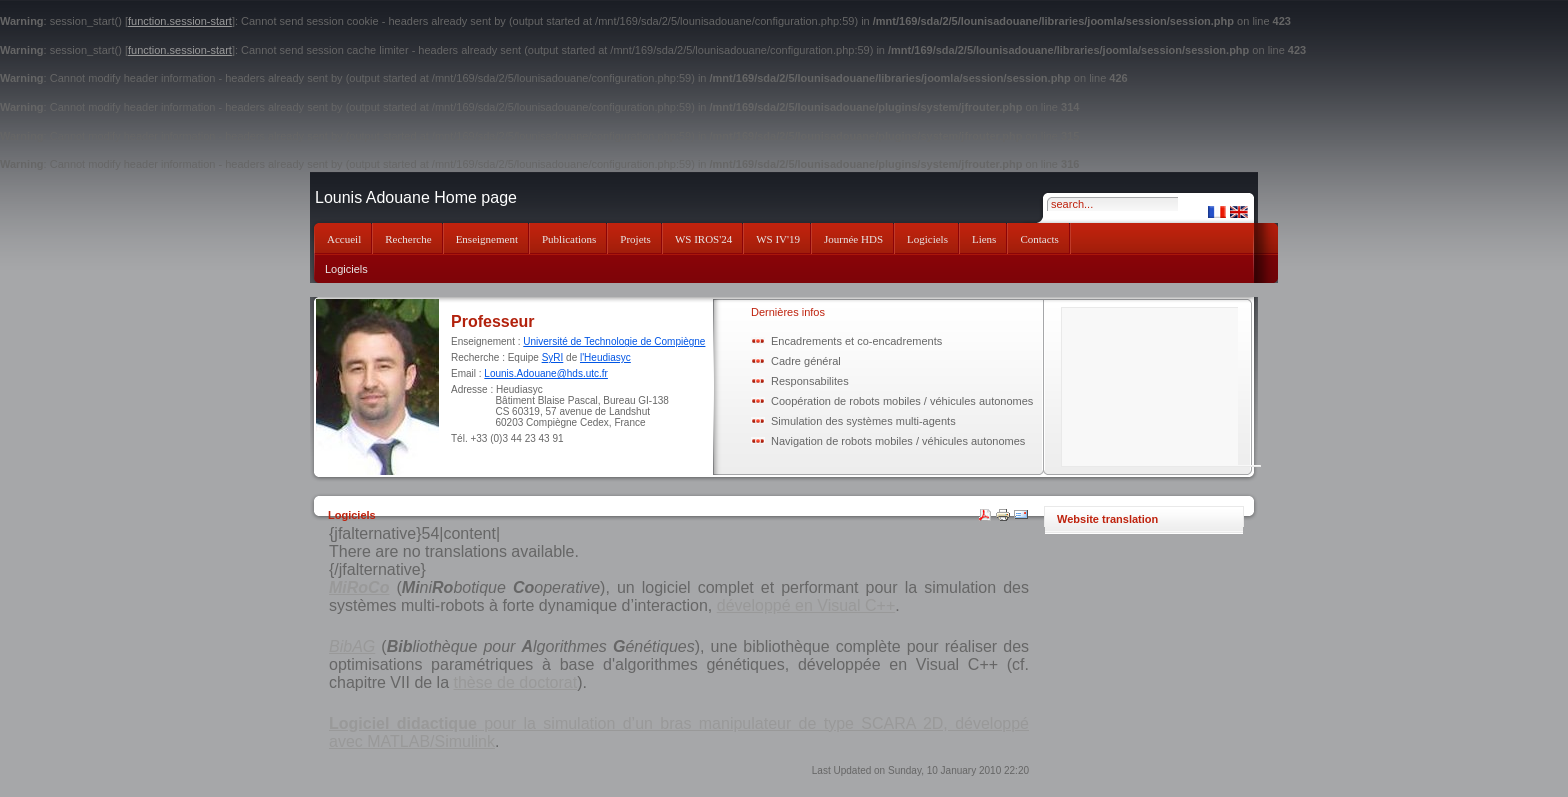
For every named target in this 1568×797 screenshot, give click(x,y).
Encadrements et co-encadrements (856, 341)
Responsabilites (810, 381)
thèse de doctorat (516, 682)
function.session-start (180, 21)
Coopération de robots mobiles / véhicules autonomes (902, 401)
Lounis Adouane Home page (416, 197)
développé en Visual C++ (806, 605)
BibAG (352, 646)
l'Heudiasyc (605, 357)
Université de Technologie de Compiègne (614, 341)
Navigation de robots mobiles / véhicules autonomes (898, 441)
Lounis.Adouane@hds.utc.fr (546, 373)
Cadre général (806, 361)
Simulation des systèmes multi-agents (863, 421)
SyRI (553, 357)
